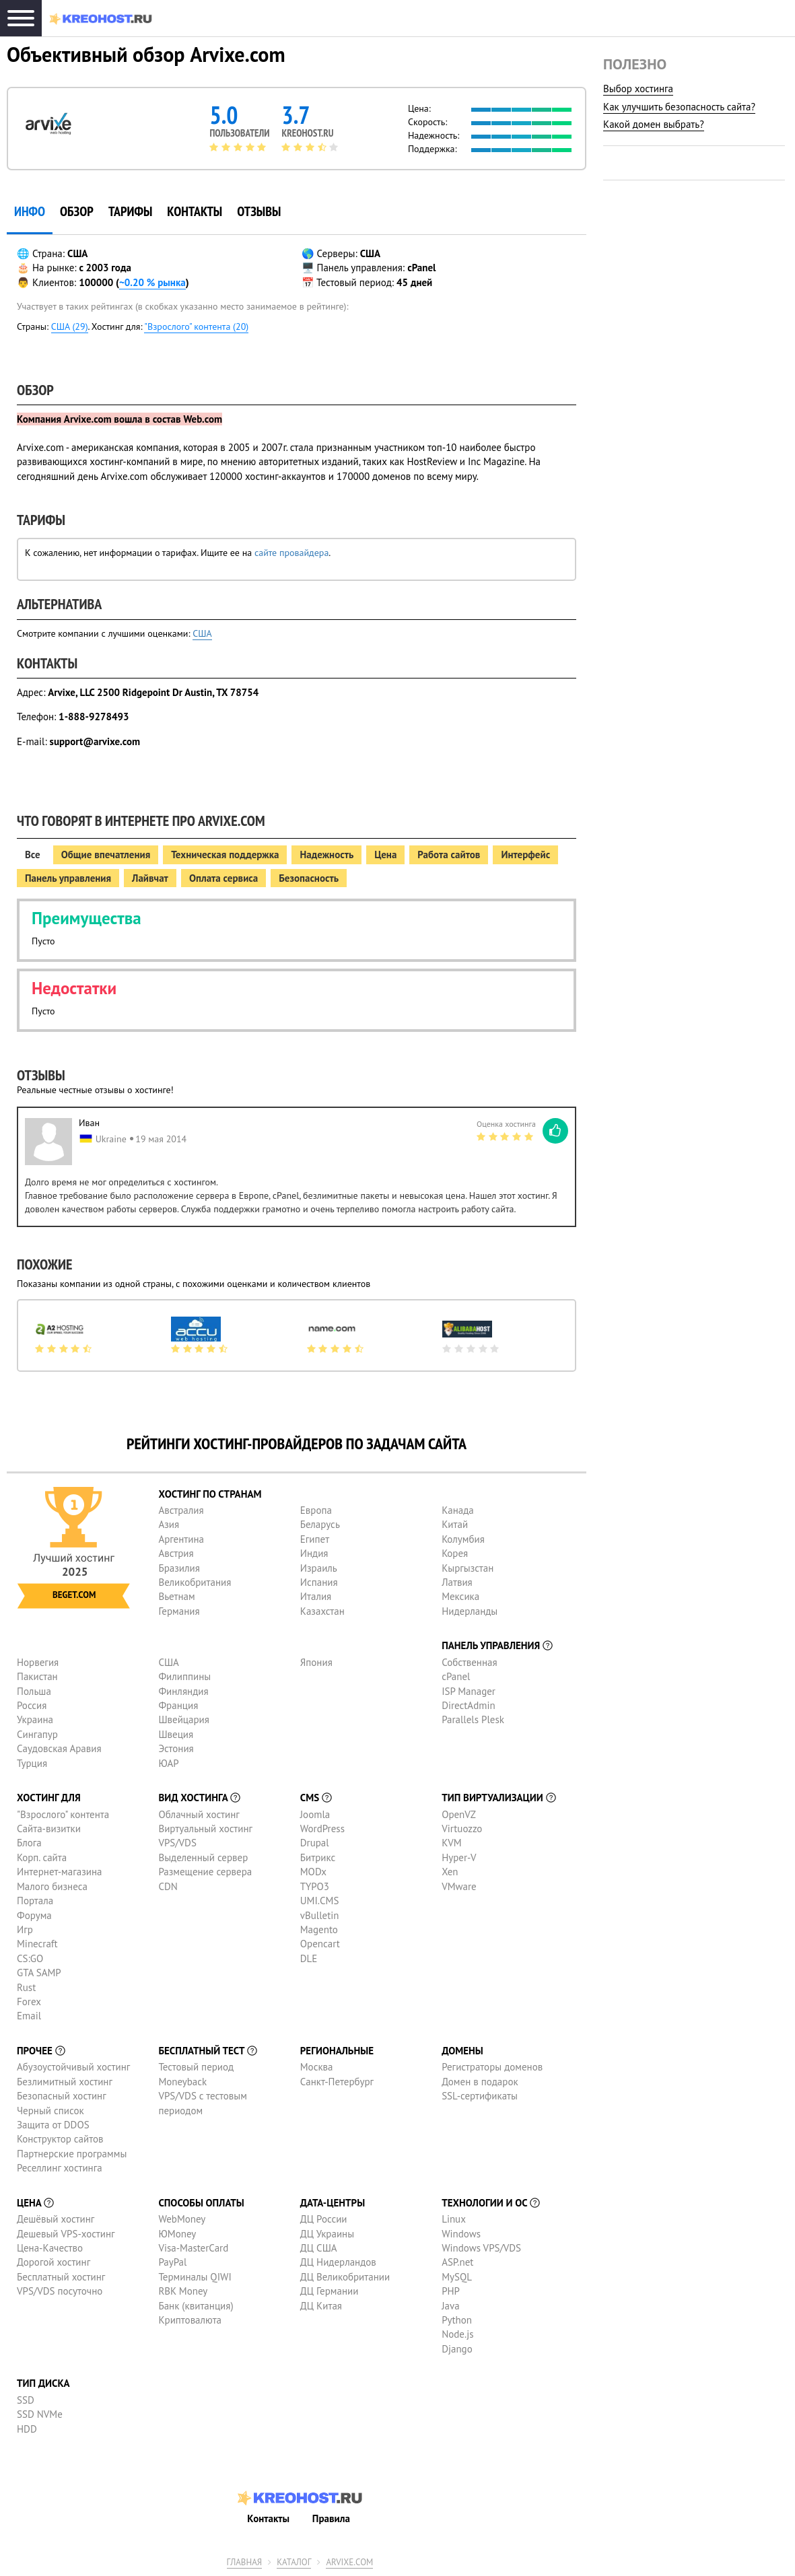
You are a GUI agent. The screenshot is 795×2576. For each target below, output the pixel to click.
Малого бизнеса (52, 1886)
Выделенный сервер (203, 1857)
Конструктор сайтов (60, 2138)
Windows (461, 2233)
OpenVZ (459, 1814)
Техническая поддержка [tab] (225, 854)
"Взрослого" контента (63, 1814)
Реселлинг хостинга (59, 2167)
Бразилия (178, 1568)
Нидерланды (469, 1611)
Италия (316, 1596)
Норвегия (38, 1662)
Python (457, 2319)
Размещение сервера (205, 1871)
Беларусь (320, 1524)
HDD (27, 2429)
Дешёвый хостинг (55, 2219)
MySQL (457, 2276)
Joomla (315, 1814)
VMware (459, 1886)
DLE (309, 1958)
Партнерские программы (72, 2153)
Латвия (457, 1582)
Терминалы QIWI (194, 2276)
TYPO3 (314, 1886)
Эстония (175, 1748)
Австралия (180, 1510)
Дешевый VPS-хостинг (66, 2233)
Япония (316, 1662)
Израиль (318, 1568)
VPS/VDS (177, 1842)
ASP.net (457, 2262)
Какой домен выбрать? (653, 124)
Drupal (314, 1842)
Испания (319, 1582)
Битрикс (318, 1857)
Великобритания (194, 1582)
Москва (316, 2066)
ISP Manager (468, 1691)
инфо (29, 211)
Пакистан (37, 1676)
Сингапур (37, 1734)
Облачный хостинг (199, 1814)
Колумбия (463, 1539)
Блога (29, 1842)
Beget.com (74, 1595)
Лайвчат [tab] (150, 878)
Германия (178, 1611)
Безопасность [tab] (309, 878)
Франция (178, 1705)
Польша (34, 1691)
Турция (32, 1763)
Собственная (469, 1662)
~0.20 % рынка (152, 282)
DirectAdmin (468, 1705)
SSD (25, 2400)
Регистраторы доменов (492, 2066)
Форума (34, 1915)
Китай (455, 1524)
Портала (35, 1900)
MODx (313, 1871)
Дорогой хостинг (53, 2262)
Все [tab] (32, 854)
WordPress (322, 1828)
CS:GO (30, 1958)
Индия (314, 1553)
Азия (168, 1524)
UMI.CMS (319, 1900)
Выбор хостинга (638, 88)
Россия (31, 1705)
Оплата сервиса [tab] (223, 878)
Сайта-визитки (49, 1828)
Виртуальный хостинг (205, 1828)
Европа (316, 1510)
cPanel (456, 1676)
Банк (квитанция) (195, 2305)
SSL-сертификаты (480, 2095)
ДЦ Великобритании (345, 2276)
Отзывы (259, 211)
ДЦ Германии (329, 2291)
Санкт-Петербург (337, 2081)
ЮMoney (177, 2233)
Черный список (50, 2110)
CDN (167, 1886)
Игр (25, 1929)
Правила (331, 2518)
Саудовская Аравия (59, 1748)
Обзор (77, 211)
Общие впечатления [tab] (106, 854)
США (202, 633)
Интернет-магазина (59, 1871)
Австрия (175, 1553)
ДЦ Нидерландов (338, 2262)
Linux (454, 2219)
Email (29, 2015)
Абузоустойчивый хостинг (73, 2066)
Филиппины (184, 1676)
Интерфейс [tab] (525, 854)
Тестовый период (196, 2066)
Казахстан (322, 1611)
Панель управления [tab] (68, 878)
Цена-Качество (50, 2247)
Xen (450, 1871)
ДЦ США (318, 2247)
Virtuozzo (462, 1828)
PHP (451, 2291)
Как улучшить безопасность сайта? (679, 106)
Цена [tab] (385, 854)
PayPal (172, 2262)
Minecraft (37, 1943)
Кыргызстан (467, 1568)
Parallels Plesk (473, 1719)
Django (457, 2348)
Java (450, 2305)
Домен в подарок (480, 2081)
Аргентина (181, 1539)
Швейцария (183, 1719)
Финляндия (183, 1691)
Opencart (320, 1943)
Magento (319, 1929)
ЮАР (168, 1763)
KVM (452, 1842)
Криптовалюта (189, 2319)
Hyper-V (459, 1857)
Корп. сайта (42, 1857)
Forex (29, 2001)
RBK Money (182, 2291)
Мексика (460, 1596)
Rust (26, 1987)
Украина (35, 1719)
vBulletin (319, 1915)
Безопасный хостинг (61, 2095)
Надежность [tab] (326, 854)
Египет (314, 1539)
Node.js (457, 2334)
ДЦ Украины (327, 2233)
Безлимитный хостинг (64, 2081)
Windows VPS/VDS (481, 2247)
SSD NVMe (40, 2414)
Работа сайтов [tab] (448, 854)
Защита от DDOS (53, 2124)
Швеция (175, 1734)
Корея (455, 1553)
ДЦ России (323, 2219)
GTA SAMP (39, 1972)
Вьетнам (176, 1596)
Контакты (194, 211)
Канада (458, 1510)
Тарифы (130, 211)
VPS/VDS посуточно (59, 2291)
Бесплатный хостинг (61, 2276)
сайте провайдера (291, 553)
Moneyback (182, 2081)
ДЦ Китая (321, 2305)
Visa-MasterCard (193, 2247)
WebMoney (181, 2219)
